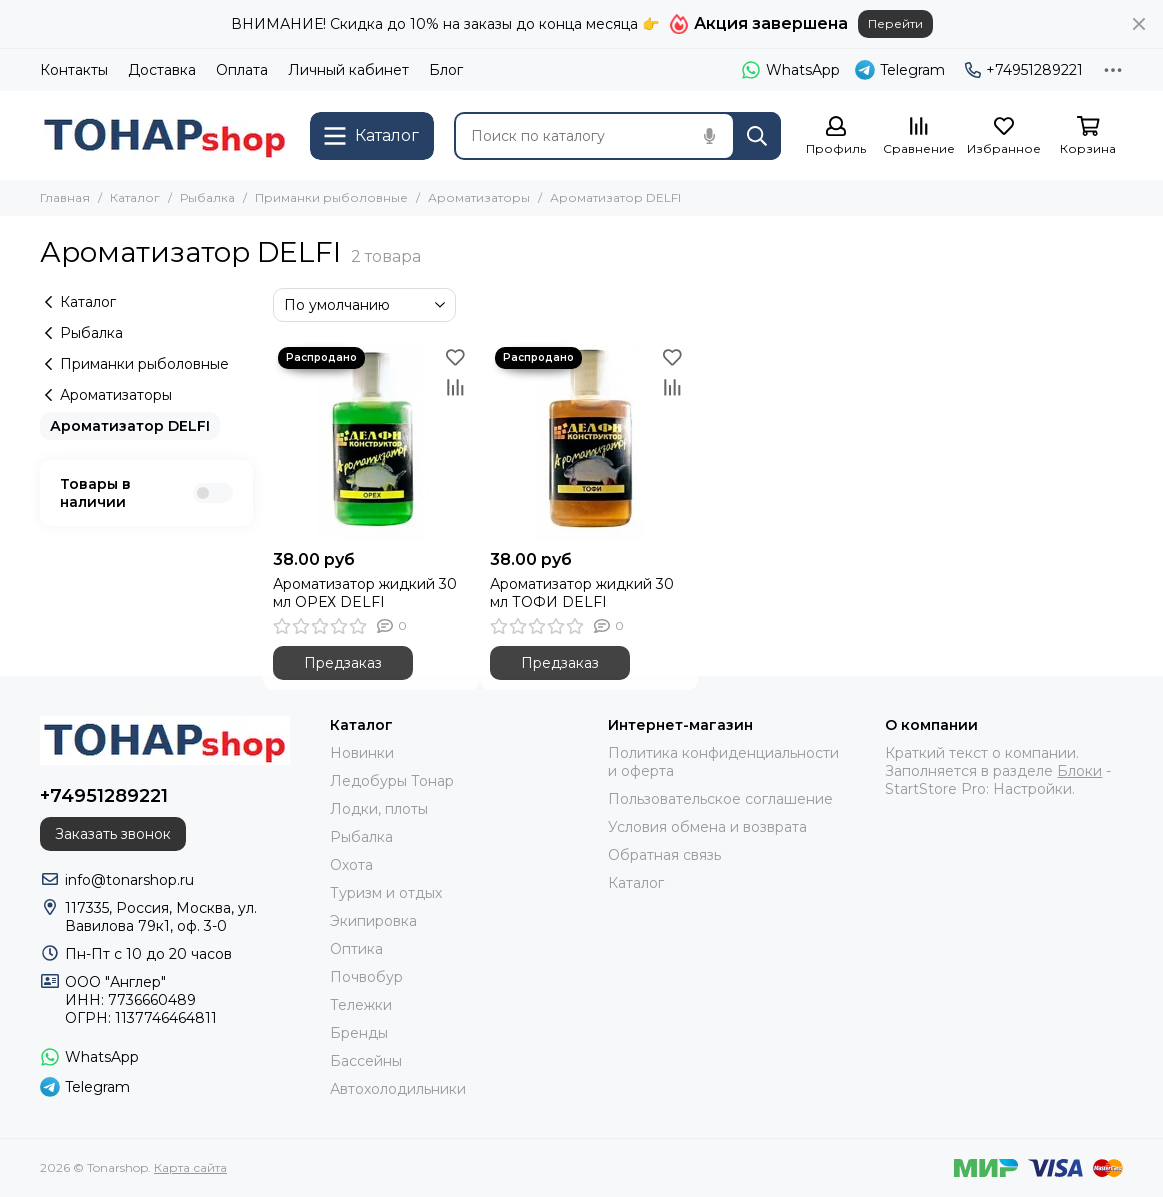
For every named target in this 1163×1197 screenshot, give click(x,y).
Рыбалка (207, 197)
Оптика (356, 949)
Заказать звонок (113, 834)
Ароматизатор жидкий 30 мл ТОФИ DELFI (582, 593)
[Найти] (757, 136)
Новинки (362, 753)
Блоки (1079, 771)
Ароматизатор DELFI (130, 426)
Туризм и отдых (386, 893)
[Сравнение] (919, 136)
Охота (351, 865)
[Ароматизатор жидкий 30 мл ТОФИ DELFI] (589, 441)
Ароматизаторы (479, 197)
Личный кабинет (348, 70)
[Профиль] (836, 136)
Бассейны (366, 1061)
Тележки (361, 1005)
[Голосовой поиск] (709, 136)
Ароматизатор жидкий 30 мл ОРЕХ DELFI (365, 593)
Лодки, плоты (379, 809)
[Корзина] (1088, 136)
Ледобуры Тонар (392, 781)
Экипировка (373, 921)
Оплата (242, 70)
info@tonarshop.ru (129, 880)
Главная (65, 197)
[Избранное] (1004, 136)
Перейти (895, 23)
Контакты (74, 70)
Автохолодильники (398, 1089)
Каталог (135, 197)
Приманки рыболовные (331, 197)
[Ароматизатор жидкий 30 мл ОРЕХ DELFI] (372, 441)
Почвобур (366, 977)
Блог (446, 70)
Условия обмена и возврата (707, 827)
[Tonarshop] (165, 135)
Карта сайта (190, 1167)
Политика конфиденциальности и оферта (723, 762)
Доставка (162, 70)
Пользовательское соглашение (720, 799)
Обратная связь (664, 855)
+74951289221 (1024, 70)
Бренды (359, 1033)
